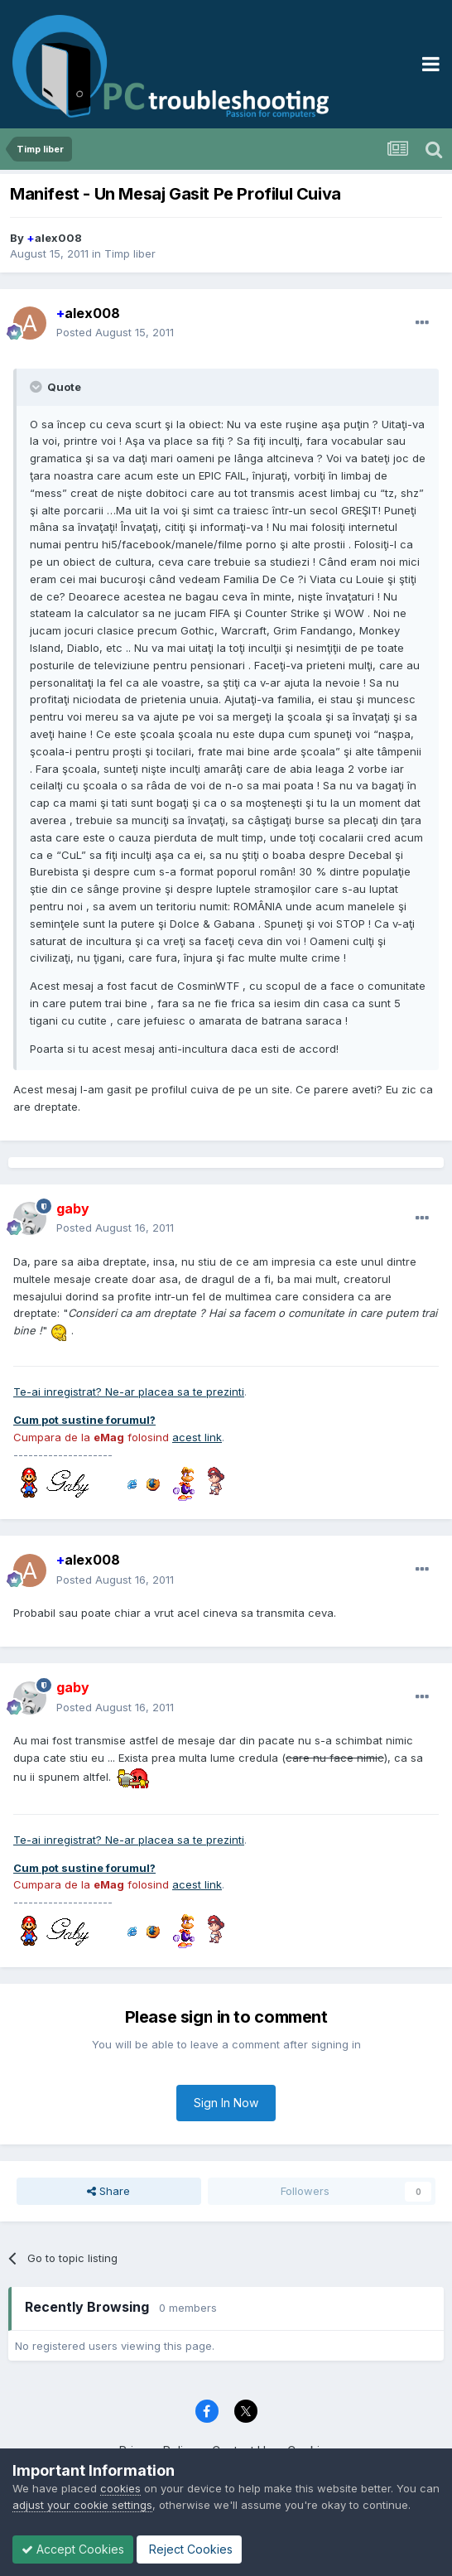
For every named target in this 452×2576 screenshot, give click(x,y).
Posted (115, 332)
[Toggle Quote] (37, 386)
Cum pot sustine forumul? (84, 1419)
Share (108, 2190)
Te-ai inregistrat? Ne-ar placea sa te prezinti (128, 1391)
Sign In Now (226, 2103)
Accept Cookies (73, 2549)
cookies (120, 2488)
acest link (197, 1437)
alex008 (54, 237)
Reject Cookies (189, 2549)
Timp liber (130, 253)
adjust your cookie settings (82, 2504)
